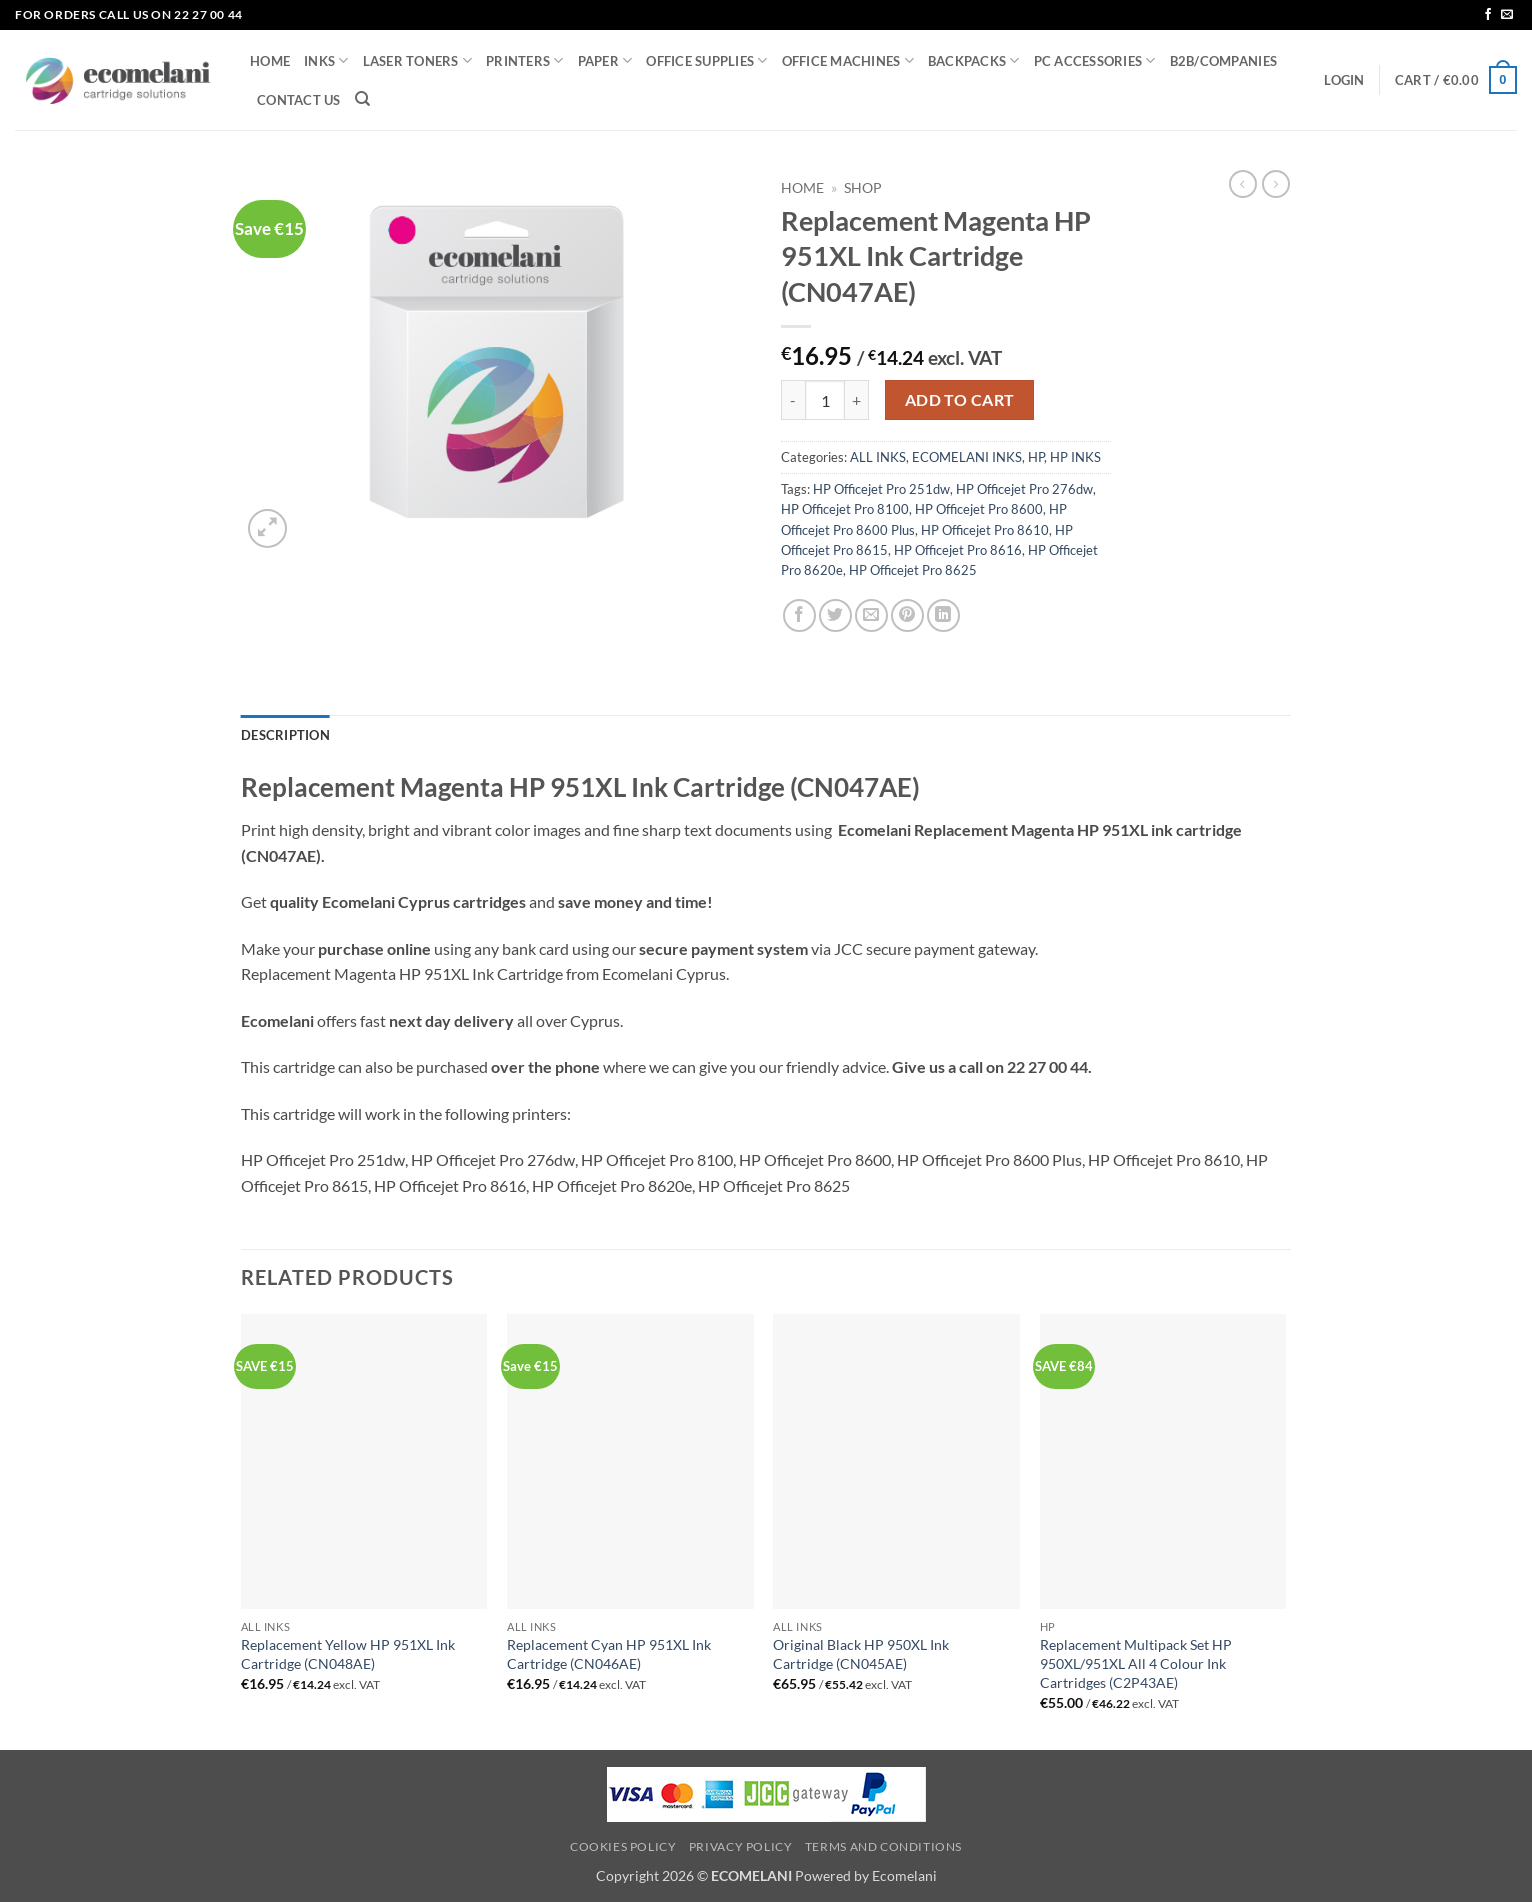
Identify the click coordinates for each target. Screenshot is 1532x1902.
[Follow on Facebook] (1488, 15)
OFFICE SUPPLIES (706, 60)
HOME (270, 61)
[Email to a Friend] (871, 615)
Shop (863, 188)
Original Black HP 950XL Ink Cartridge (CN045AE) (861, 1654)
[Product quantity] (825, 400)
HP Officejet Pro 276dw (1024, 489)
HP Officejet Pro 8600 (979, 509)
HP (1036, 457)
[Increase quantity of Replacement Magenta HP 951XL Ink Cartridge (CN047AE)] (857, 400)
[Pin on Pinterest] (907, 615)
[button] (1344, 80)
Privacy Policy (741, 1846)
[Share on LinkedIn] (943, 615)
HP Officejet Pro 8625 (913, 570)
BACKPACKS (974, 60)
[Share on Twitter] (835, 615)
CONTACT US (299, 100)
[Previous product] (1276, 184)
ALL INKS (878, 457)
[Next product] (1243, 184)
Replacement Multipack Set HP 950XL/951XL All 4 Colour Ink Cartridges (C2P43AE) (1136, 1663)
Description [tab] (285, 735)
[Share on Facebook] (799, 615)
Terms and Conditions (883, 1846)
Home (802, 188)
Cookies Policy (623, 1846)
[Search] (362, 99)
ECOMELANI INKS (967, 457)
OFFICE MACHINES (848, 60)
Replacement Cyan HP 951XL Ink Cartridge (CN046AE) (609, 1654)
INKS (326, 60)
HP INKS (1075, 457)
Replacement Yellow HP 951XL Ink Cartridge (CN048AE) (348, 1654)
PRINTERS (525, 60)
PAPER (605, 60)
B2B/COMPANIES (1223, 61)
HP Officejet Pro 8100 (845, 509)
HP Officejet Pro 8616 (958, 550)
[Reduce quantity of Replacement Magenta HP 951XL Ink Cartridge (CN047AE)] (793, 400)
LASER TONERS (418, 60)
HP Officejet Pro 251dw (881, 489)
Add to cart (960, 400)
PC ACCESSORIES (1095, 60)
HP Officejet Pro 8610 (985, 530)
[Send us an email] (1507, 15)
